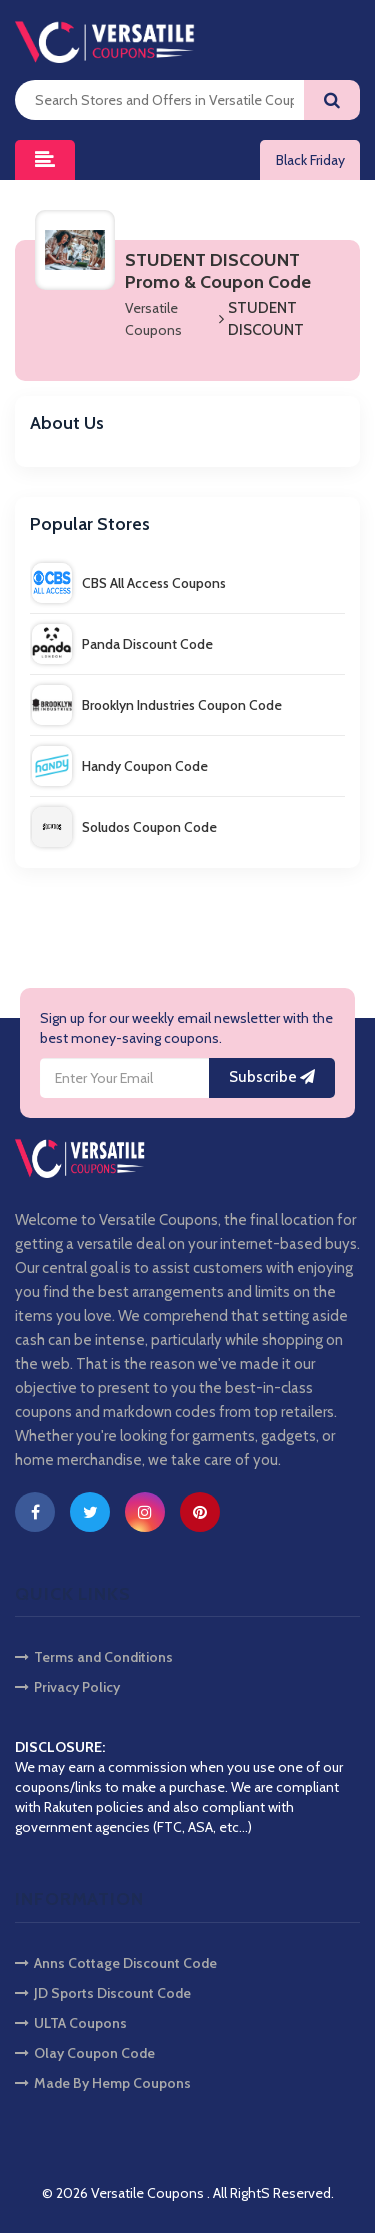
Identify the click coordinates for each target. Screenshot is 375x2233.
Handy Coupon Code (120, 766)
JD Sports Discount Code (103, 1993)
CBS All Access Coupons (129, 583)
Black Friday (310, 160)
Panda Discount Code (122, 644)
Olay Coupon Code (85, 2053)
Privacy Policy (67, 1687)
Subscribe (272, 1077)
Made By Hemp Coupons (103, 2083)
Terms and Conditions (94, 1657)
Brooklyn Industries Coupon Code (157, 705)
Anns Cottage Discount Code (116, 1963)
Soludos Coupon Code (124, 827)
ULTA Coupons (71, 2023)
